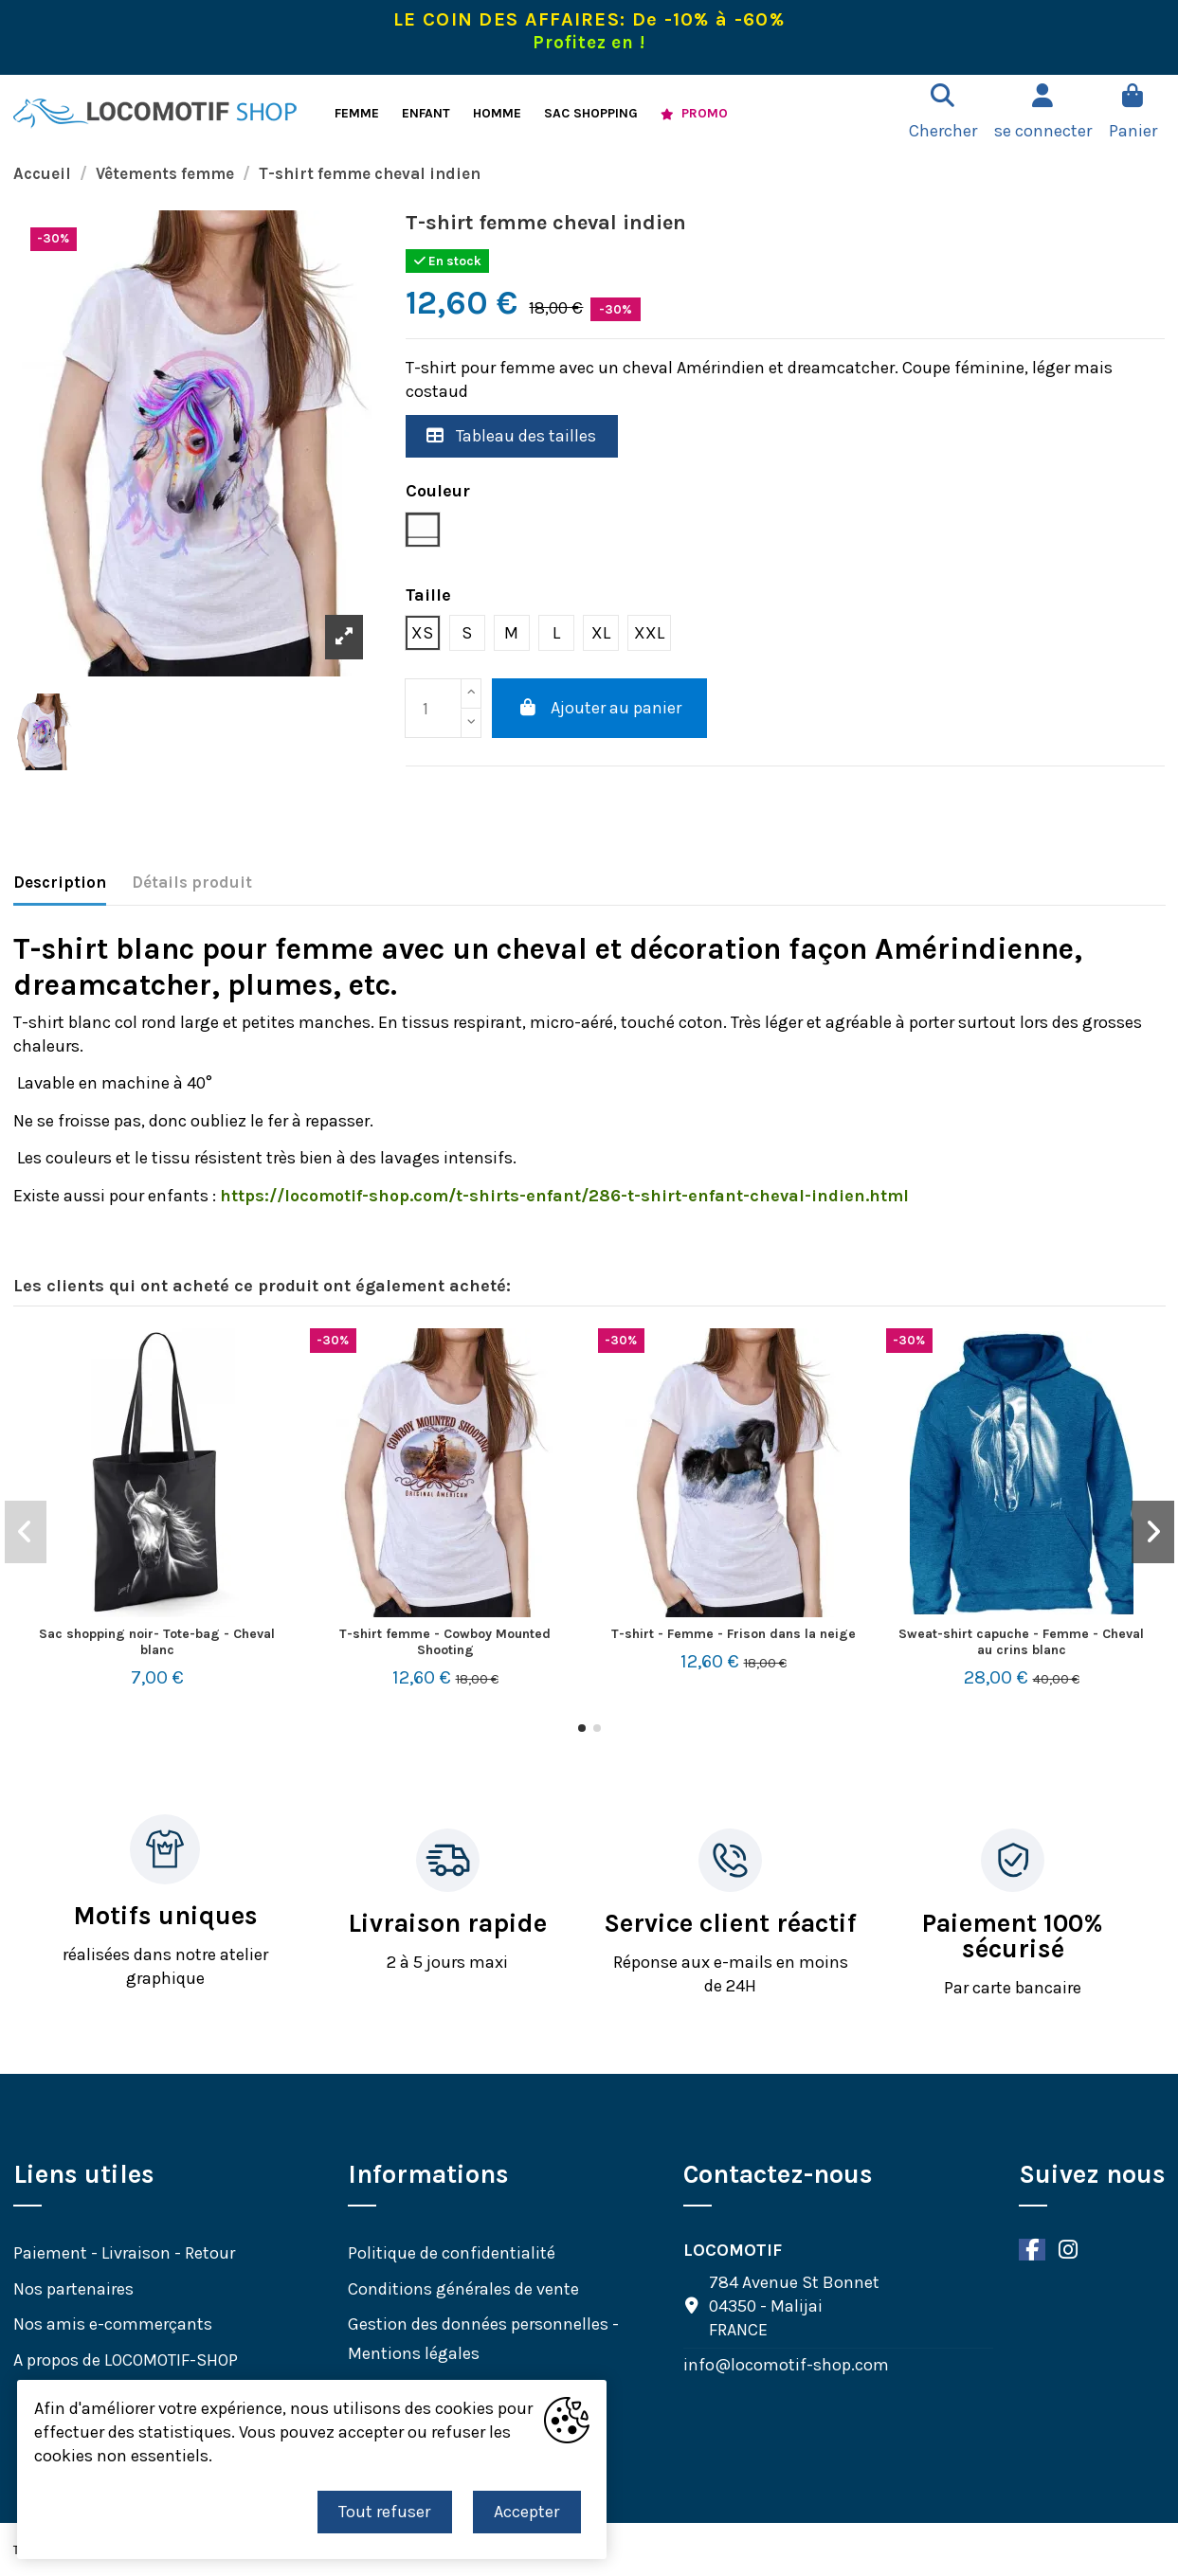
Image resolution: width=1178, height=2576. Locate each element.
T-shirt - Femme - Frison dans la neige (733, 1634)
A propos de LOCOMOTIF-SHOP (125, 2360)
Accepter (526, 2511)
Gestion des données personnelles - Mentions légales (483, 2339)
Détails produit (192, 882)
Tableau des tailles (511, 435)
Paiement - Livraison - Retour (124, 2253)
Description (59, 882)
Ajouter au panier (599, 707)
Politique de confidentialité (451, 2253)
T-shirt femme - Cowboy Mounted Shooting (445, 1642)
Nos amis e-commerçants (112, 2324)
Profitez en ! (588, 42)
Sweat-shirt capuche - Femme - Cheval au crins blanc (1021, 1642)
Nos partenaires (73, 2289)
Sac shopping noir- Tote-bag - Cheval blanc (157, 1642)
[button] (582, 1728)
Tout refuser (384, 2511)
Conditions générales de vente (463, 2289)
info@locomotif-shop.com (786, 2364)
